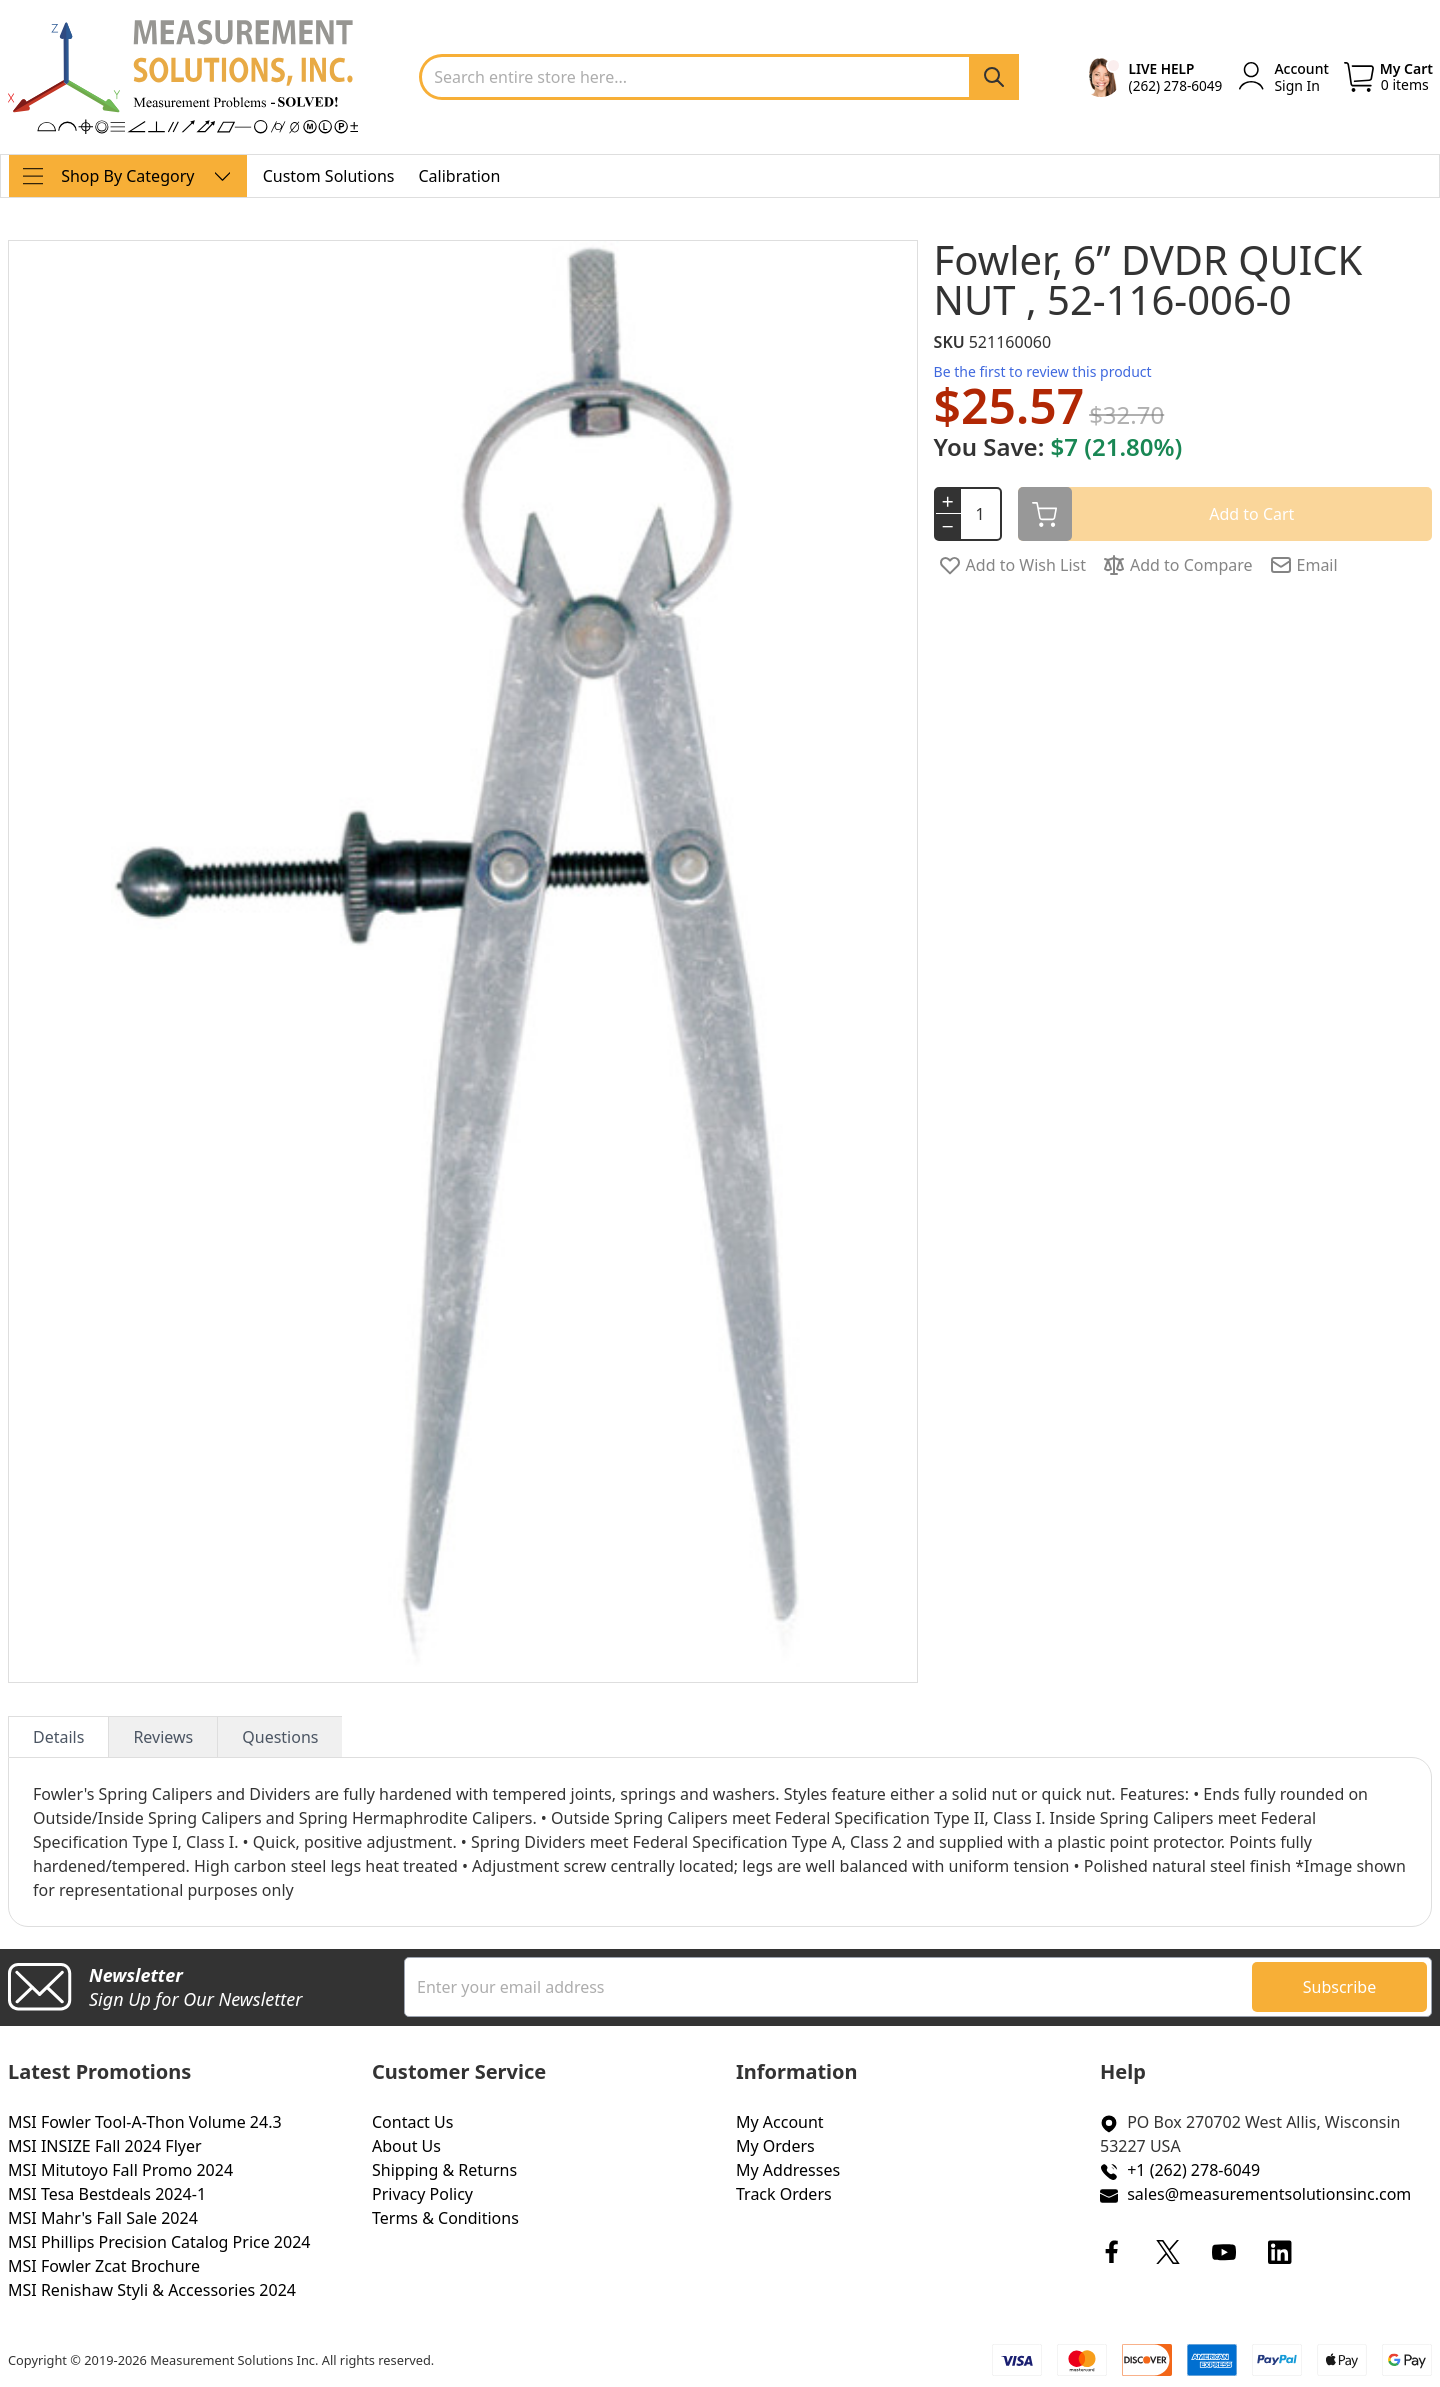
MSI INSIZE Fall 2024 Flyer (105, 2146)
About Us (406, 2146)
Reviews (163, 1737)
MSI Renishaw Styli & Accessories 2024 (152, 2290)
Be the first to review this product (1043, 371)
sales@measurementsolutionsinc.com (1269, 2194)
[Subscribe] (1339, 1987)
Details (58, 1737)
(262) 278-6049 (1176, 85)
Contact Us (412, 2122)
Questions (280, 1737)
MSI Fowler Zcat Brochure (104, 2266)
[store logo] (183, 77)
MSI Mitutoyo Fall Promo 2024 (120, 2170)
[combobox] (719, 77)
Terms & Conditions (445, 2218)
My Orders (775, 2146)
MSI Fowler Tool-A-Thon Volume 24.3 (145, 2122)
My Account (780, 2122)
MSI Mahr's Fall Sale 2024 (103, 2218)
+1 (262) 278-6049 (1193, 2170)
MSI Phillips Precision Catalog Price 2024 (159, 2242)
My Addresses (788, 2170)
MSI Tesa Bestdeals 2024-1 (107, 2194)
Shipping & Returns (444, 2170)
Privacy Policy (422, 2194)
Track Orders (784, 2194)
